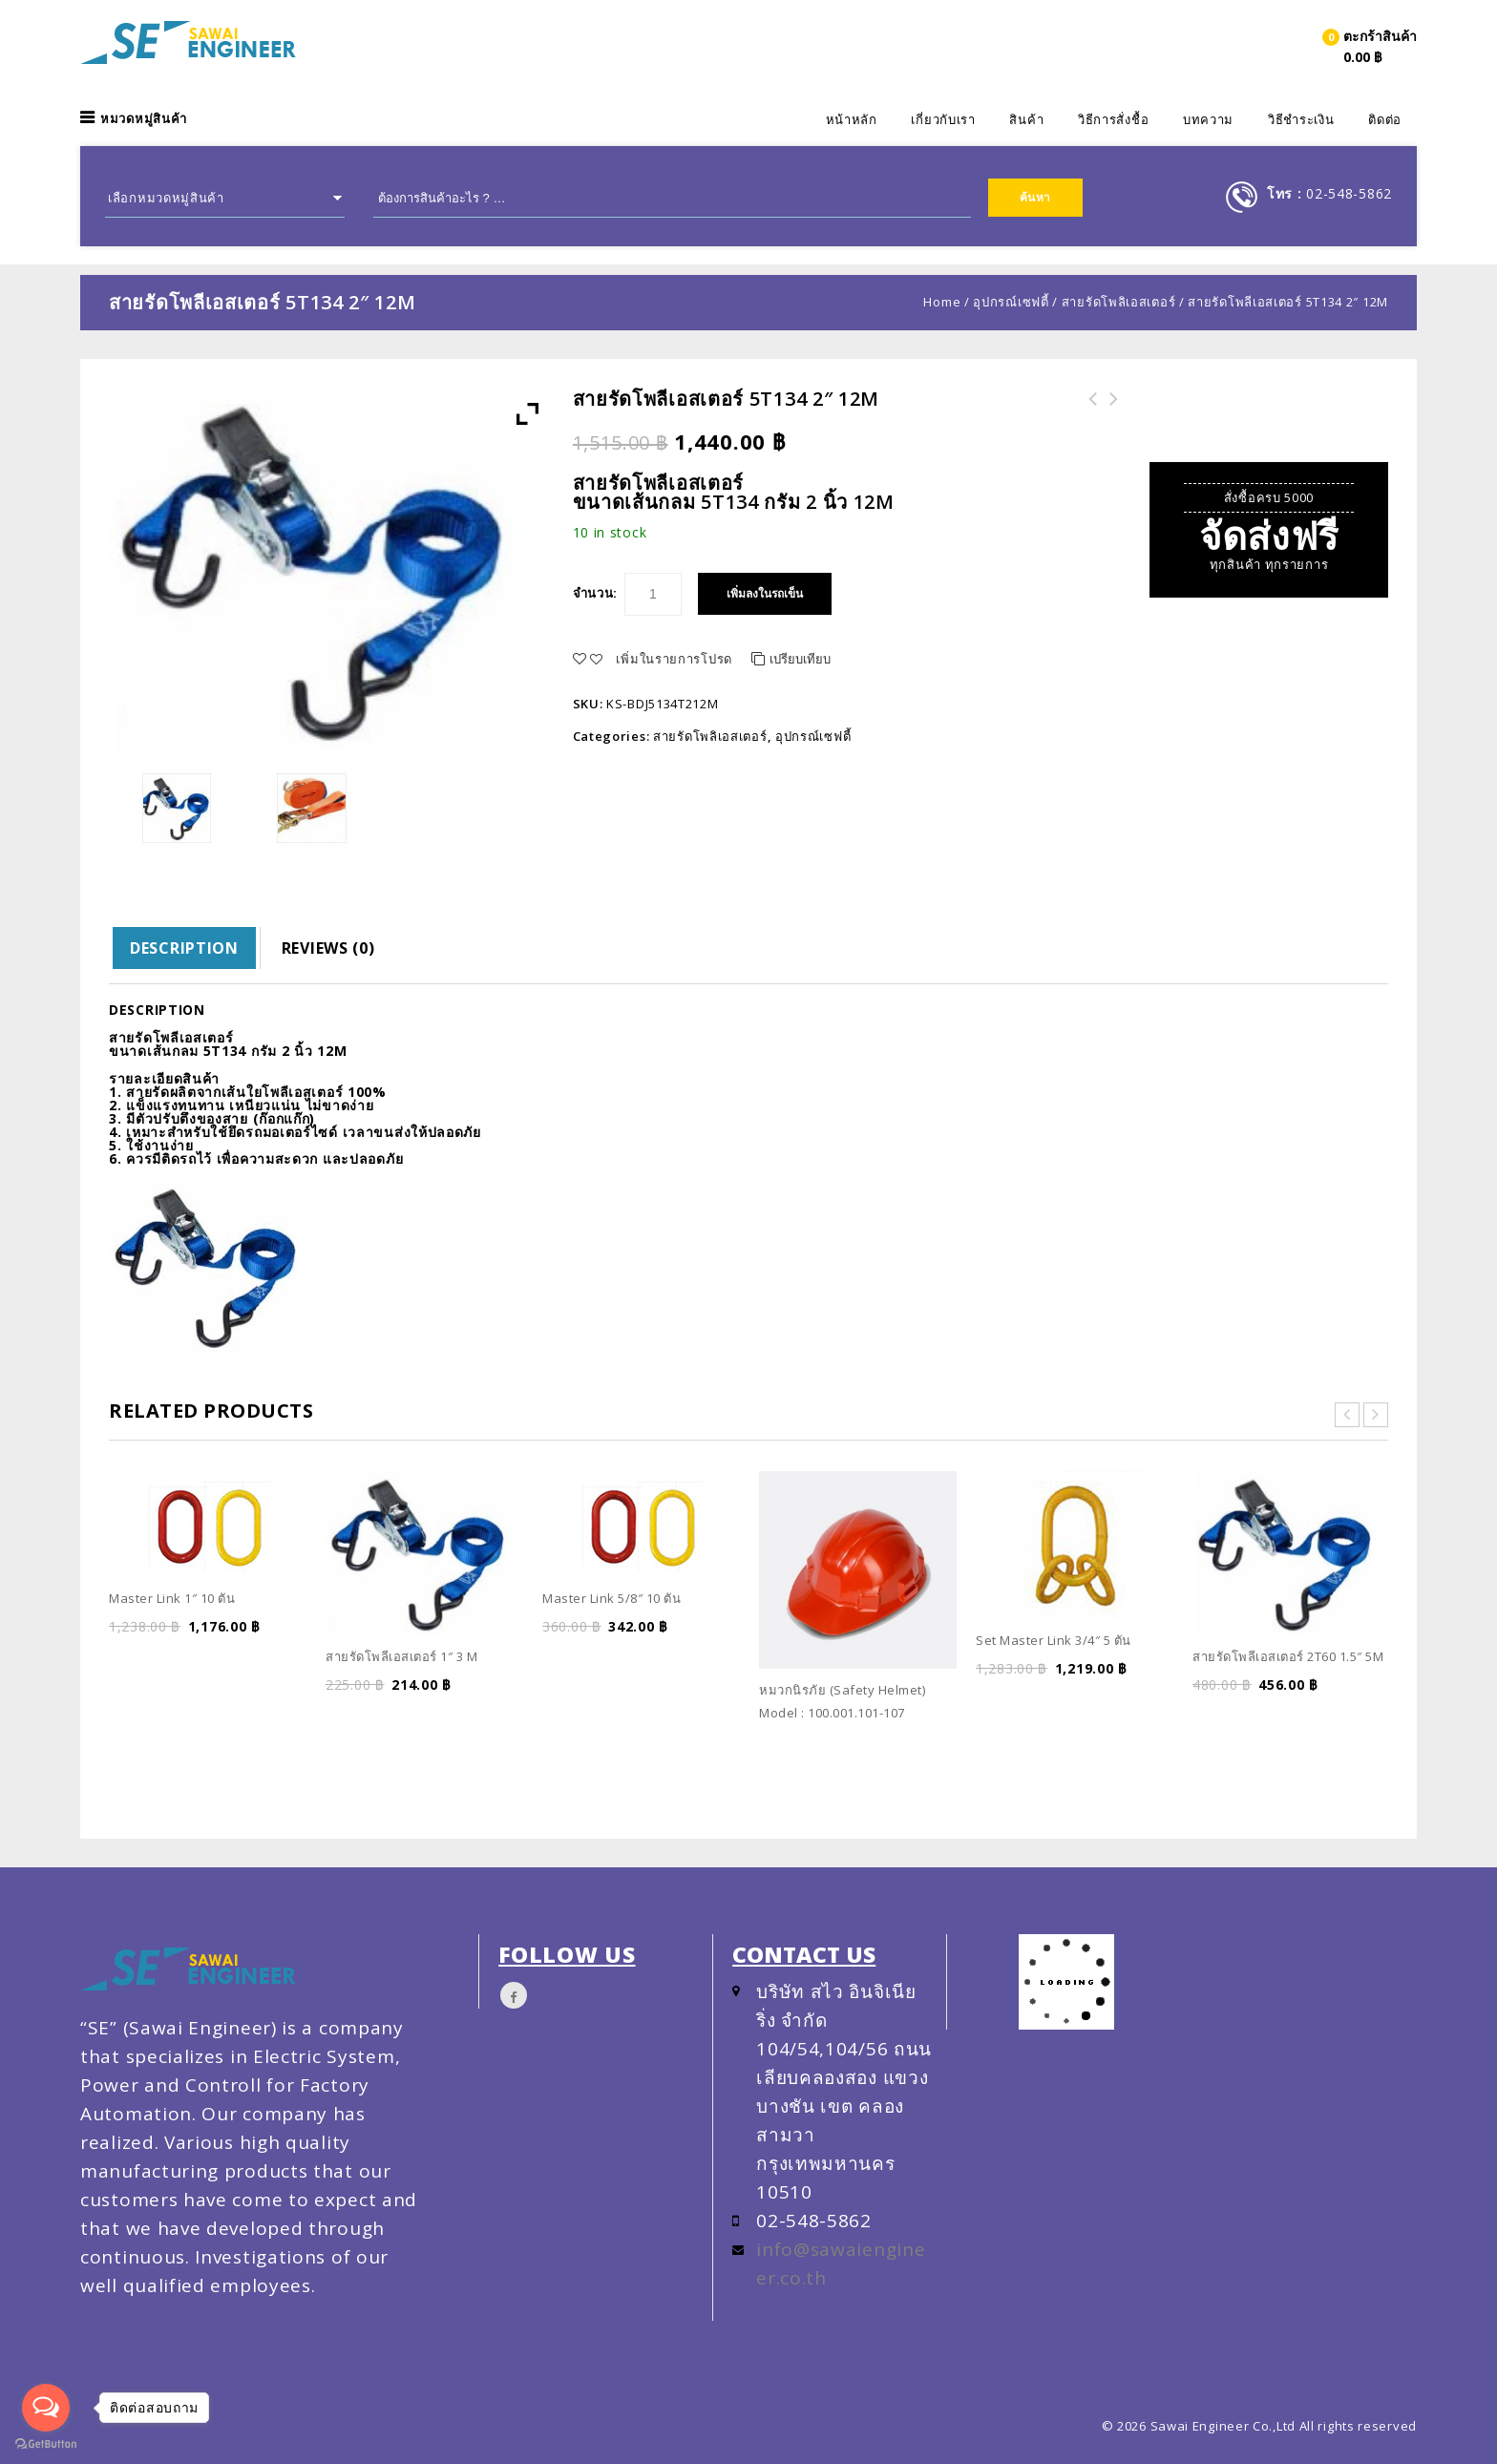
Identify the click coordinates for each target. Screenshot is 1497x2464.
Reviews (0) (328, 947)
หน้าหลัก (851, 119)
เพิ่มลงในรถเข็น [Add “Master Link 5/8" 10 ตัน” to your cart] (601, 1658)
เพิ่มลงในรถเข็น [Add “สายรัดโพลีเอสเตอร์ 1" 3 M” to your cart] (385, 1716)
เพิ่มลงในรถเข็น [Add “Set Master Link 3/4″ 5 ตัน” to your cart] (1035, 1700)
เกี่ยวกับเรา (943, 119)
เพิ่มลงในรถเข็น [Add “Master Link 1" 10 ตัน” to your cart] (168, 1658)
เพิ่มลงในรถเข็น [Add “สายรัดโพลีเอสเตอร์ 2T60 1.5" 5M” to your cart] (1251, 1716)
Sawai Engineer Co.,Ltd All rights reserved (1283, 2425)
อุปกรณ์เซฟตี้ (1010, 301)
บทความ (1208, 119)
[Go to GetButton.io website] (45, 2444)
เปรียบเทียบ (800, 658)
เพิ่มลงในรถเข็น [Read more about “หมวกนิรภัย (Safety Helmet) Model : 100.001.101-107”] (818, 1742)
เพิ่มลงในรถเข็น (765, 593)
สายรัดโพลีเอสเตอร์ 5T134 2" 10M (1108, 410)
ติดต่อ (1385, 119)
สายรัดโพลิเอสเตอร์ (1119, 301)
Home (941, 301)
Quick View (291, 1658)
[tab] (185, 948)
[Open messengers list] (46, 2408)
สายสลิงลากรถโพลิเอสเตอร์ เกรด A (1087, 410)
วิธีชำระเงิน (1301, 119)
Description (184, 947)
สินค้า (1026, 119)
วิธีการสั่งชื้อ (1113, 119)
